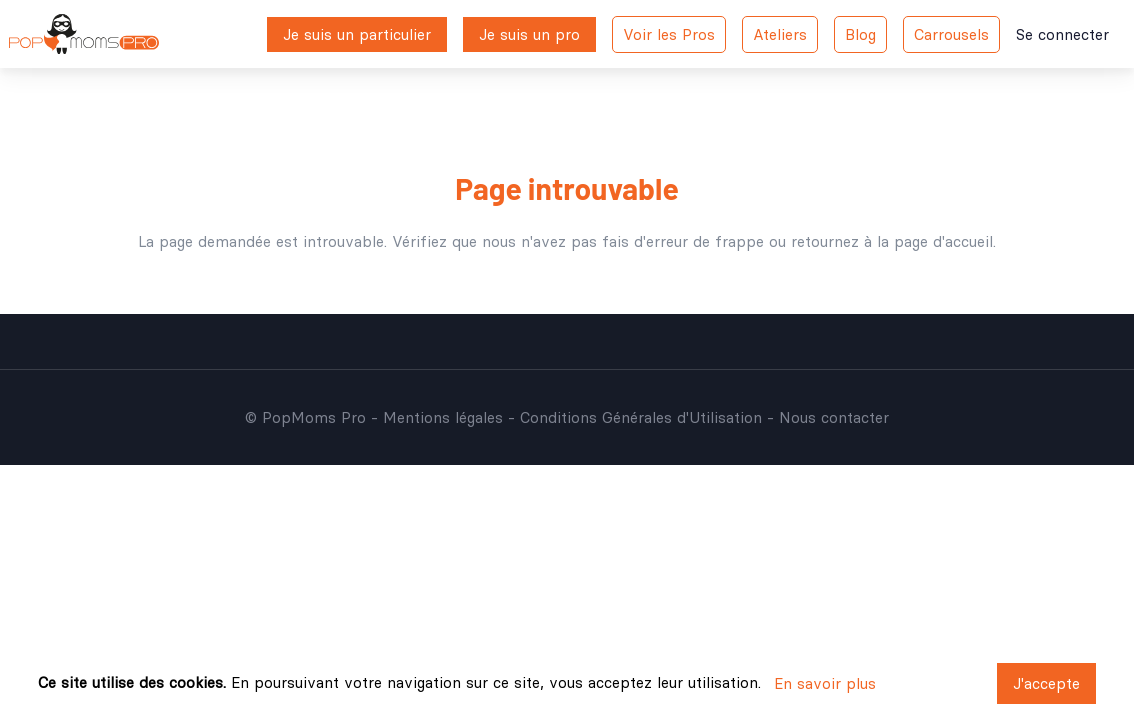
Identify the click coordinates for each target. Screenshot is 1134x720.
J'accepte (1046, 683)
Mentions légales (443, 417)
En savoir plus (825, 683)
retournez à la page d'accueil (892, 241)
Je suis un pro (529, 34)
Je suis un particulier (357, 34)
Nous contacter (834, 417)
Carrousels (951, 34)
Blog (860, 34)
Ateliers (780, 34)
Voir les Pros (669, 34)
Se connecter (1062, 34)
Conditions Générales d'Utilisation (641, 417)
